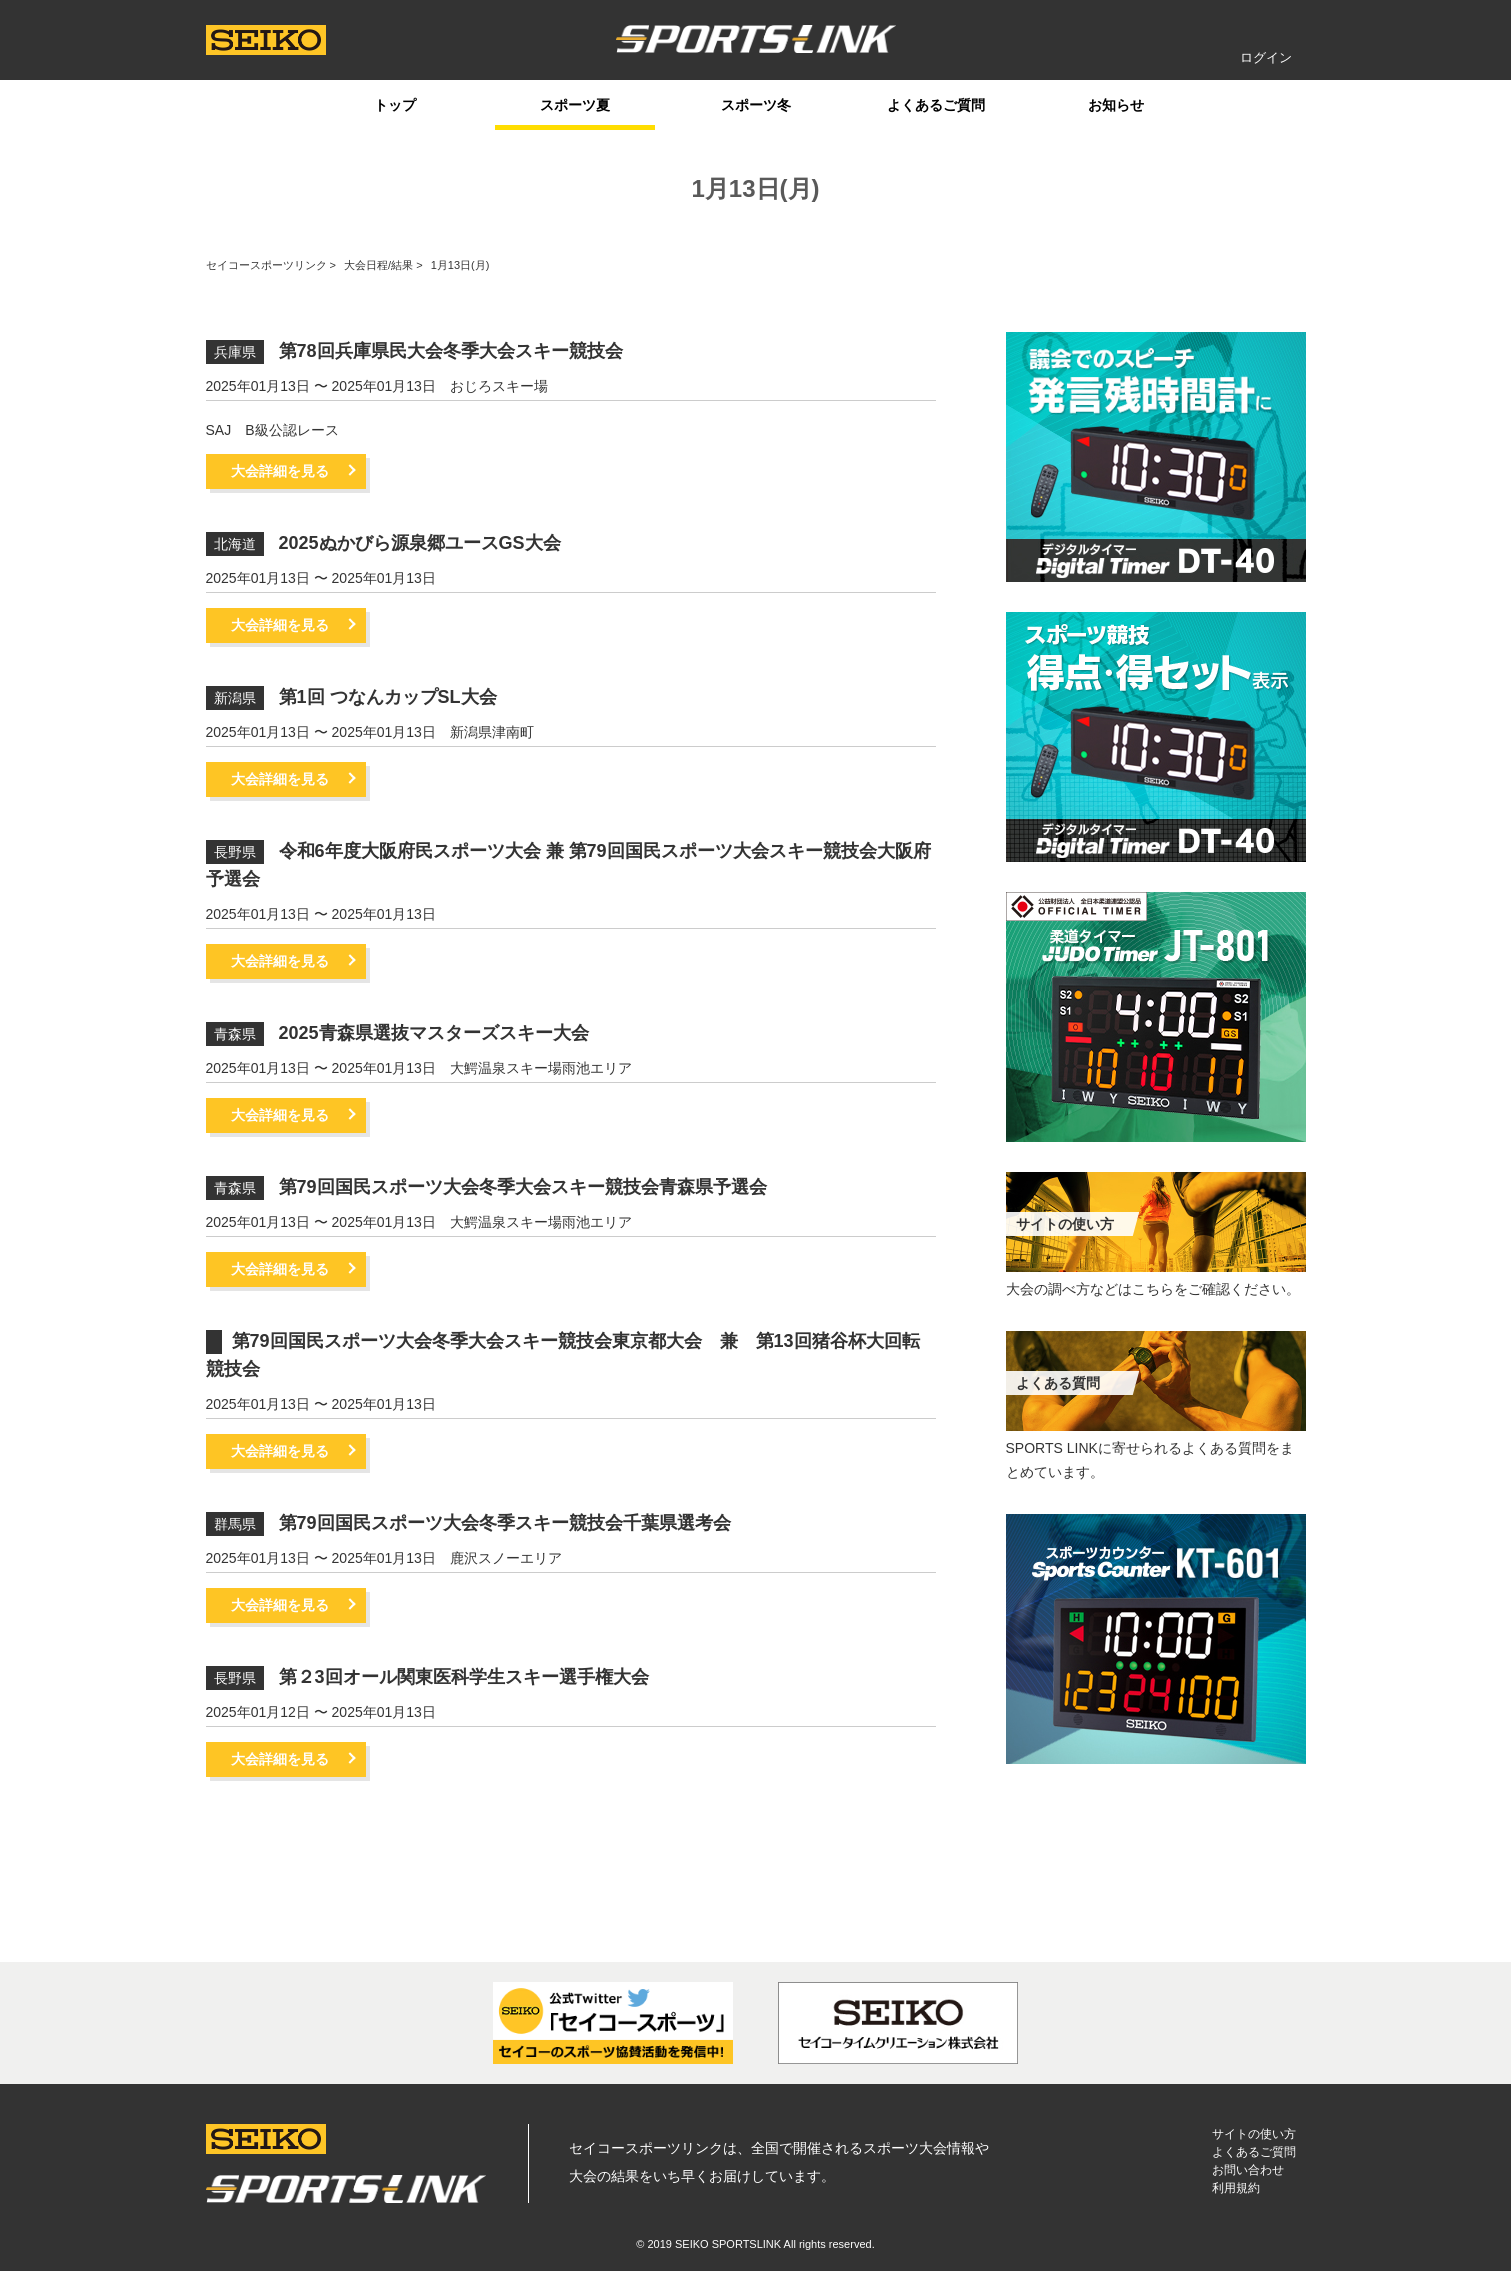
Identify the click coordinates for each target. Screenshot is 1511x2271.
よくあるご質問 (936, 105)
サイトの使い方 (1254, 2134)
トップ (395, 105)
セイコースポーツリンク (266, 265)
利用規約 (1236, 2188)
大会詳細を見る (280, 471)
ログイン (1266, 57)
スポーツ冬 (756, 105)
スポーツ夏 (575, 105)
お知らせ (1116, 105)
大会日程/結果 (378, 265)
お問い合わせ (1248, 2170)
